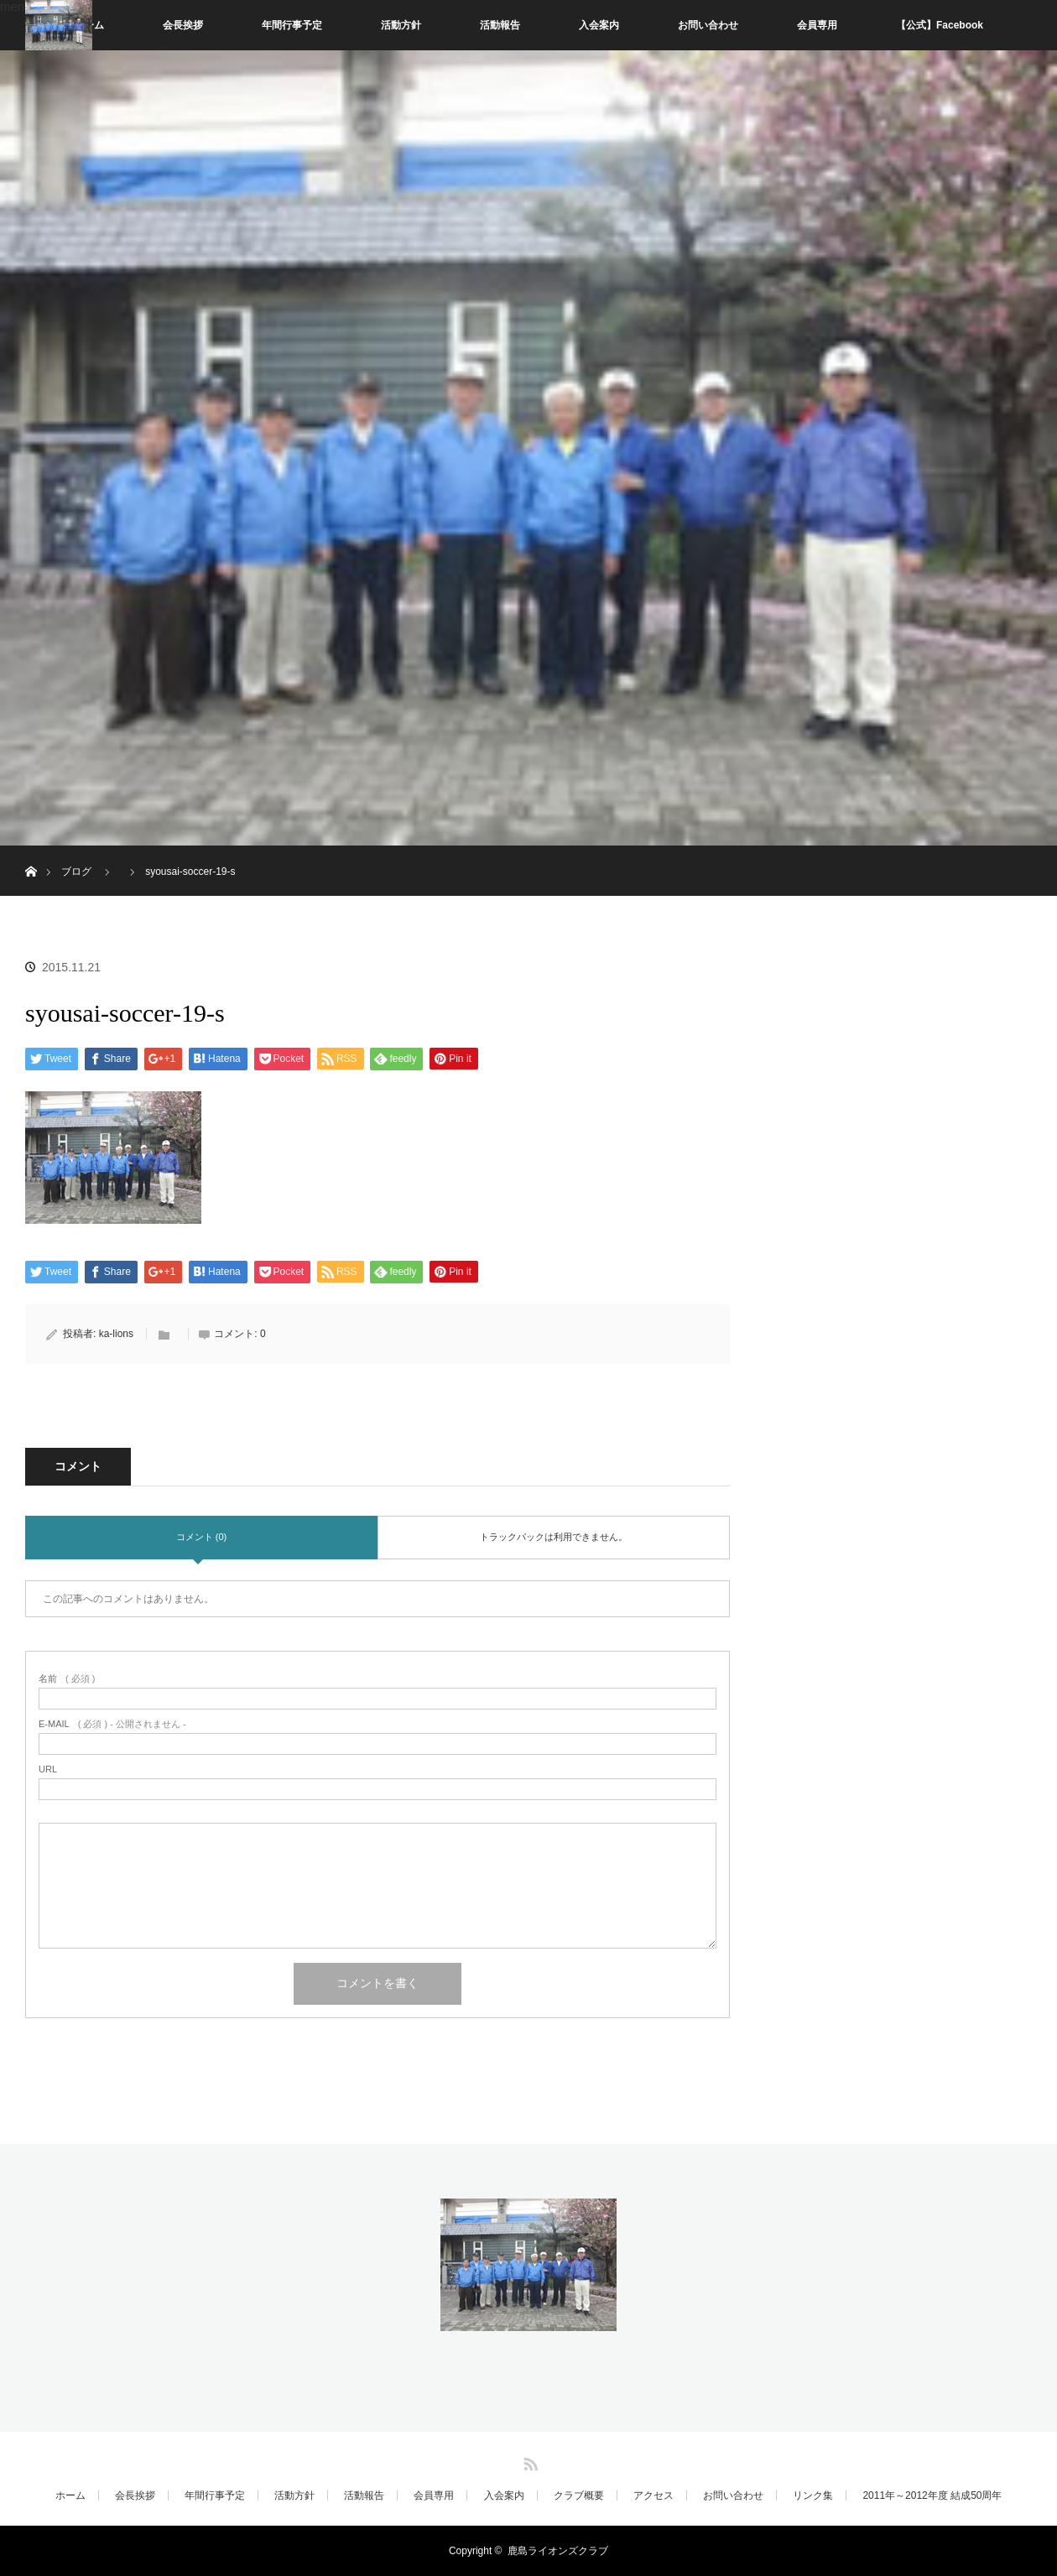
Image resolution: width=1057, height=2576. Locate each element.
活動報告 (500, 25)
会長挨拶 (183, 25)
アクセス (653, 2495)
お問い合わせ (708, 25)
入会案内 (599, 25)
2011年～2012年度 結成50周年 (932, 2495)
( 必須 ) (67, 1679)
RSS (528, 2461)
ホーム (70, 2495)
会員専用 (817, 25)
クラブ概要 (579, 2495)
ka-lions (116, 1334)
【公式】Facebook (939, 25)
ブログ (76, 871)
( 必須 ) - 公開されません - (112, 1724)
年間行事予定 (292, 25)
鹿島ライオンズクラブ (558, 2551)
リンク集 (813, 2495)
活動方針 (401, 25)
